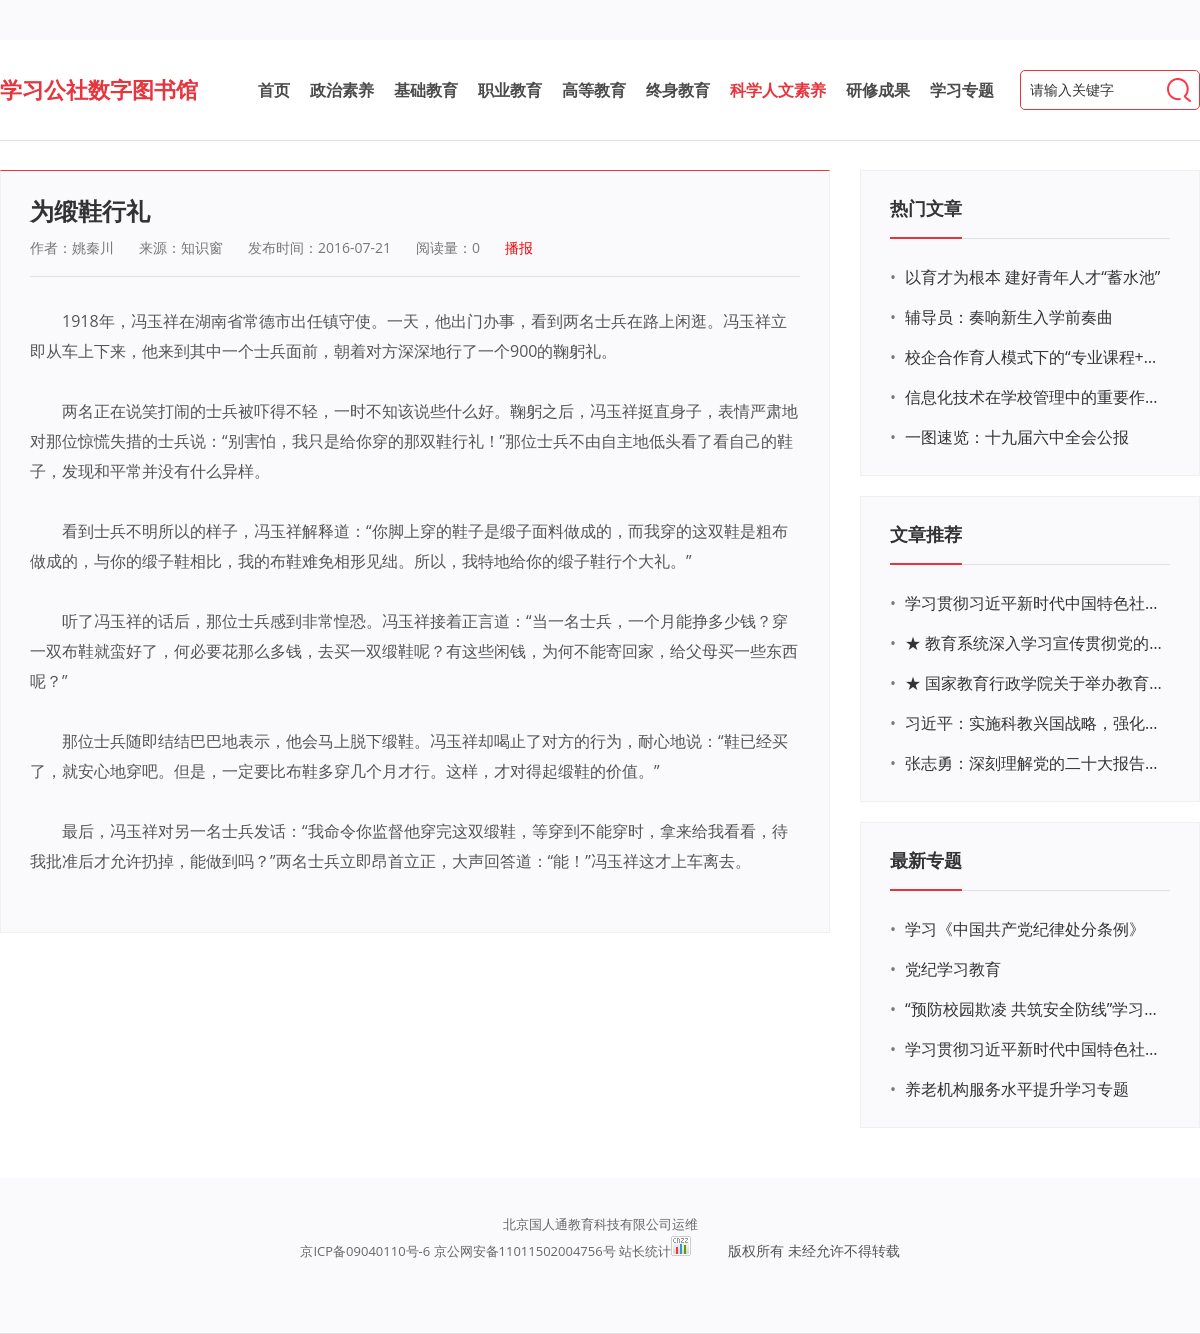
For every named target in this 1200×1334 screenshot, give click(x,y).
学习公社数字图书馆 (99, 89)
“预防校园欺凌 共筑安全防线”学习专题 (1035, 1009)
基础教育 (426, 90)
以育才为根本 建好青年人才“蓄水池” (1032, 277)
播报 (519, 247)
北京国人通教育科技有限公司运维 (600, 1224)
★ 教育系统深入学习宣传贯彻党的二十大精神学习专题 (1035, 643)
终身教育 (678, 90)
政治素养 (342, 90)
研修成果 (878, 90)
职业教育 (510, 90)
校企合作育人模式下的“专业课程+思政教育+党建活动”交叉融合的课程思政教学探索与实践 (1035, 357)
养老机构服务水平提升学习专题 (1017, 1089)
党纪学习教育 (953, 969)
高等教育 (594, 90)
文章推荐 (926, 534)
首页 (274, 90)
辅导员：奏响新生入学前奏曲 (1009, 317)
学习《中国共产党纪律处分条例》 (1025, 929)
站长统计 (645, 1251)
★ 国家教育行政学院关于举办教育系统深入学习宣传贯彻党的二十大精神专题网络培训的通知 (1035, 683)
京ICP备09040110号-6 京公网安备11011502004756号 (457, 1251)
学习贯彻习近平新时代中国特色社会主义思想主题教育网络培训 (1035, 603)
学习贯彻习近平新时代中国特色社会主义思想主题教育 (1035, 1049)
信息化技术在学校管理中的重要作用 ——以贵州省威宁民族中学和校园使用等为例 (1035, 397)
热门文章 (926, 208)
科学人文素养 (778, 90)
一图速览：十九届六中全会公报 (1017, 437)
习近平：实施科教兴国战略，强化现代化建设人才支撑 (1035, 723)
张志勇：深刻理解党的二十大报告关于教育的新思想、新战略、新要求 (1035, 763)
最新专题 (926, 860)
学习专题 (962, 90)
